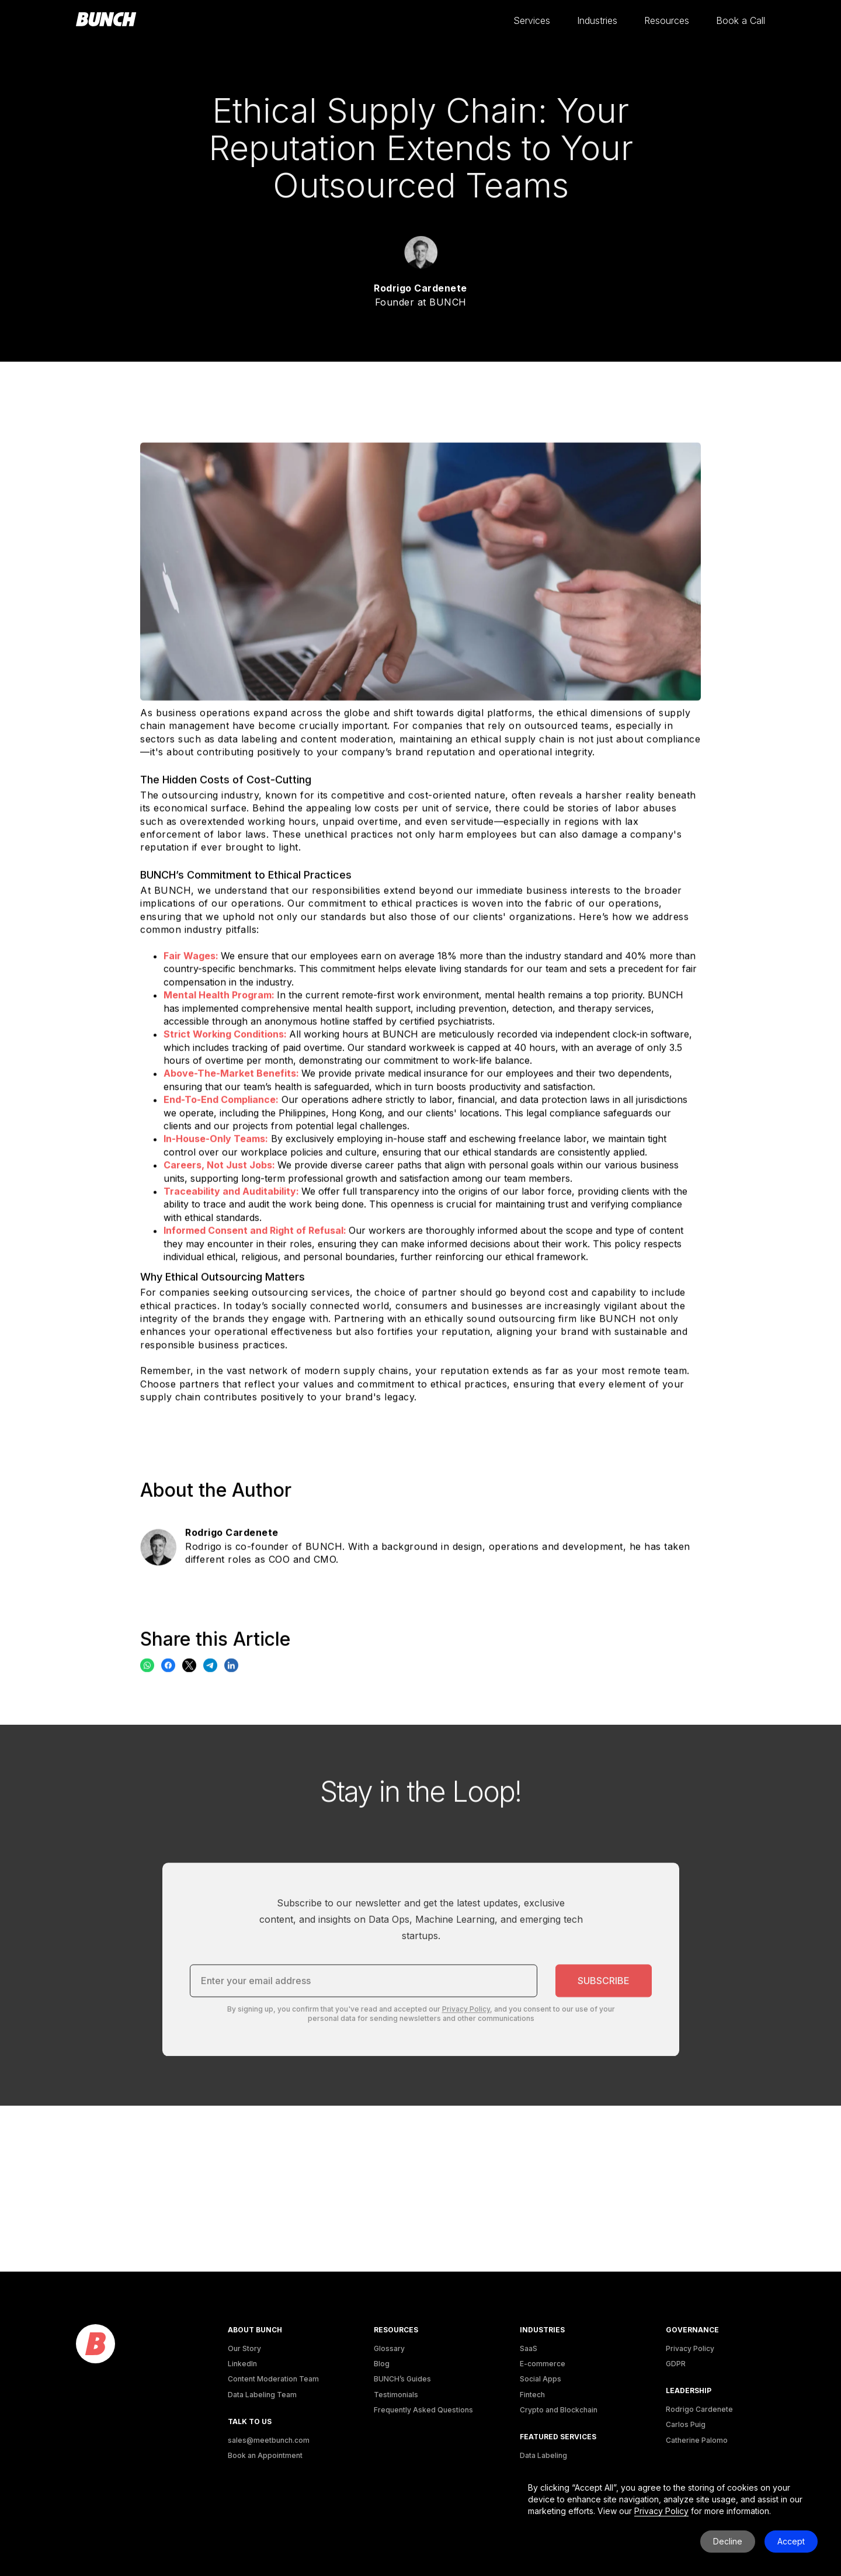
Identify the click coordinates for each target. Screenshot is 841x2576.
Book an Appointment (265, 2455)
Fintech (532, 2394)
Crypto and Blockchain (558, 2409)
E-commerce (542, 2363)
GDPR (676, 2363)
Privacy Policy (690, 2348)
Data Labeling (543, 2455)
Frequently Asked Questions (423, 2409)
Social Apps (540, 2378)
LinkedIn (242, 2363)
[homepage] (106, 19)
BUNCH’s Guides (402, 2378)
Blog (382, 2363)
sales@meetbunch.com (269, 2440)
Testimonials (396, 2394)
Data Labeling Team (262, 2394)
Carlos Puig (686, 2424)
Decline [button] (727, 2541)
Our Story (244, 2348)
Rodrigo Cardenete (699, 2409)
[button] (531, 20)
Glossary (389, 2348)
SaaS (528, 2348)
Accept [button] (791, 2541)
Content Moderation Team (273, 2378)
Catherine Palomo (697, 2440)
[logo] (95, 2344)
